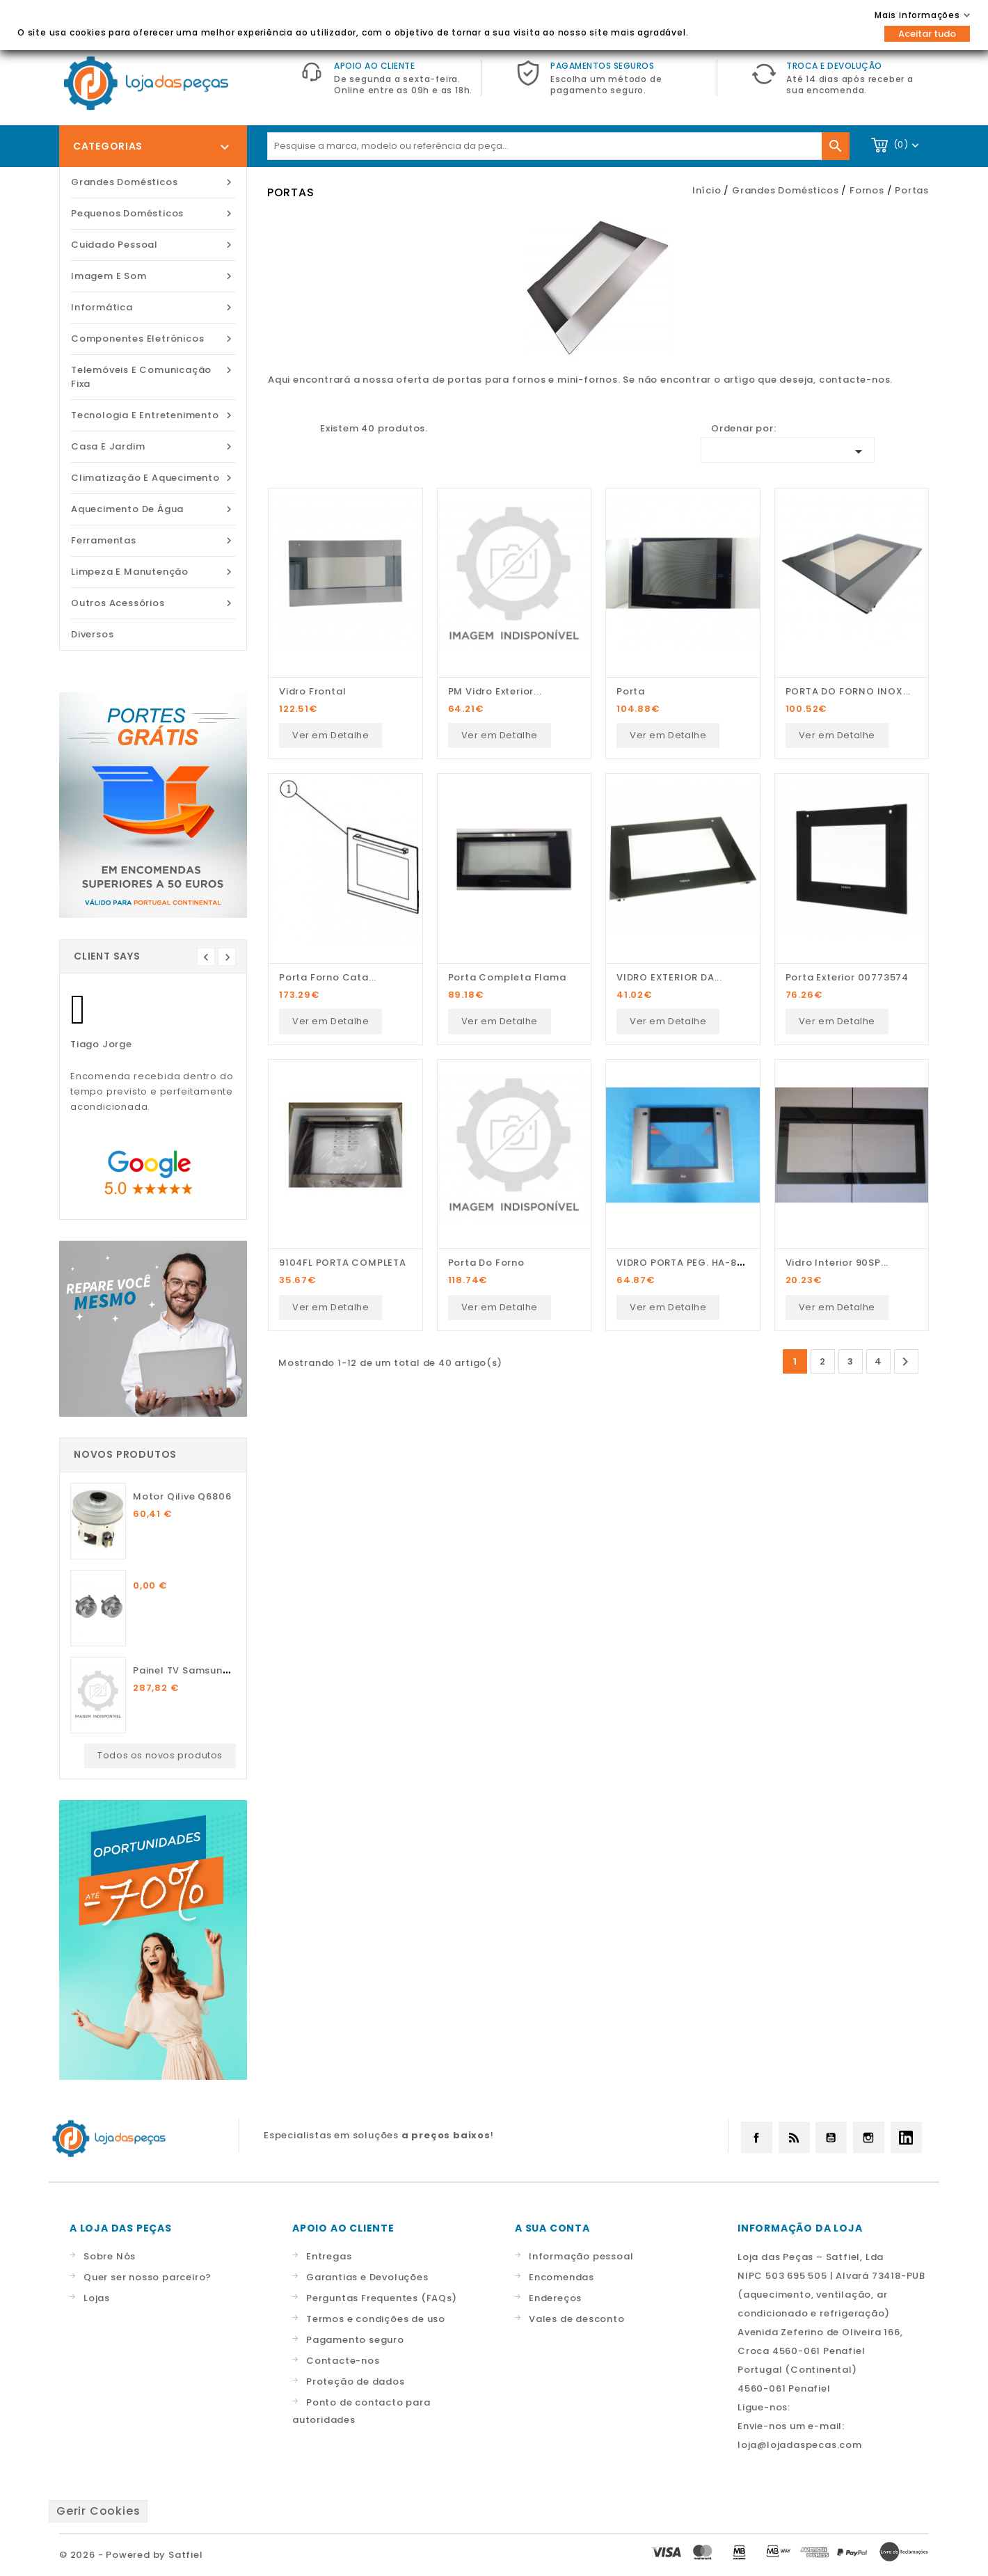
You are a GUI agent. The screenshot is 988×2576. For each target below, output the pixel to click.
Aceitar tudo (927, 33)
